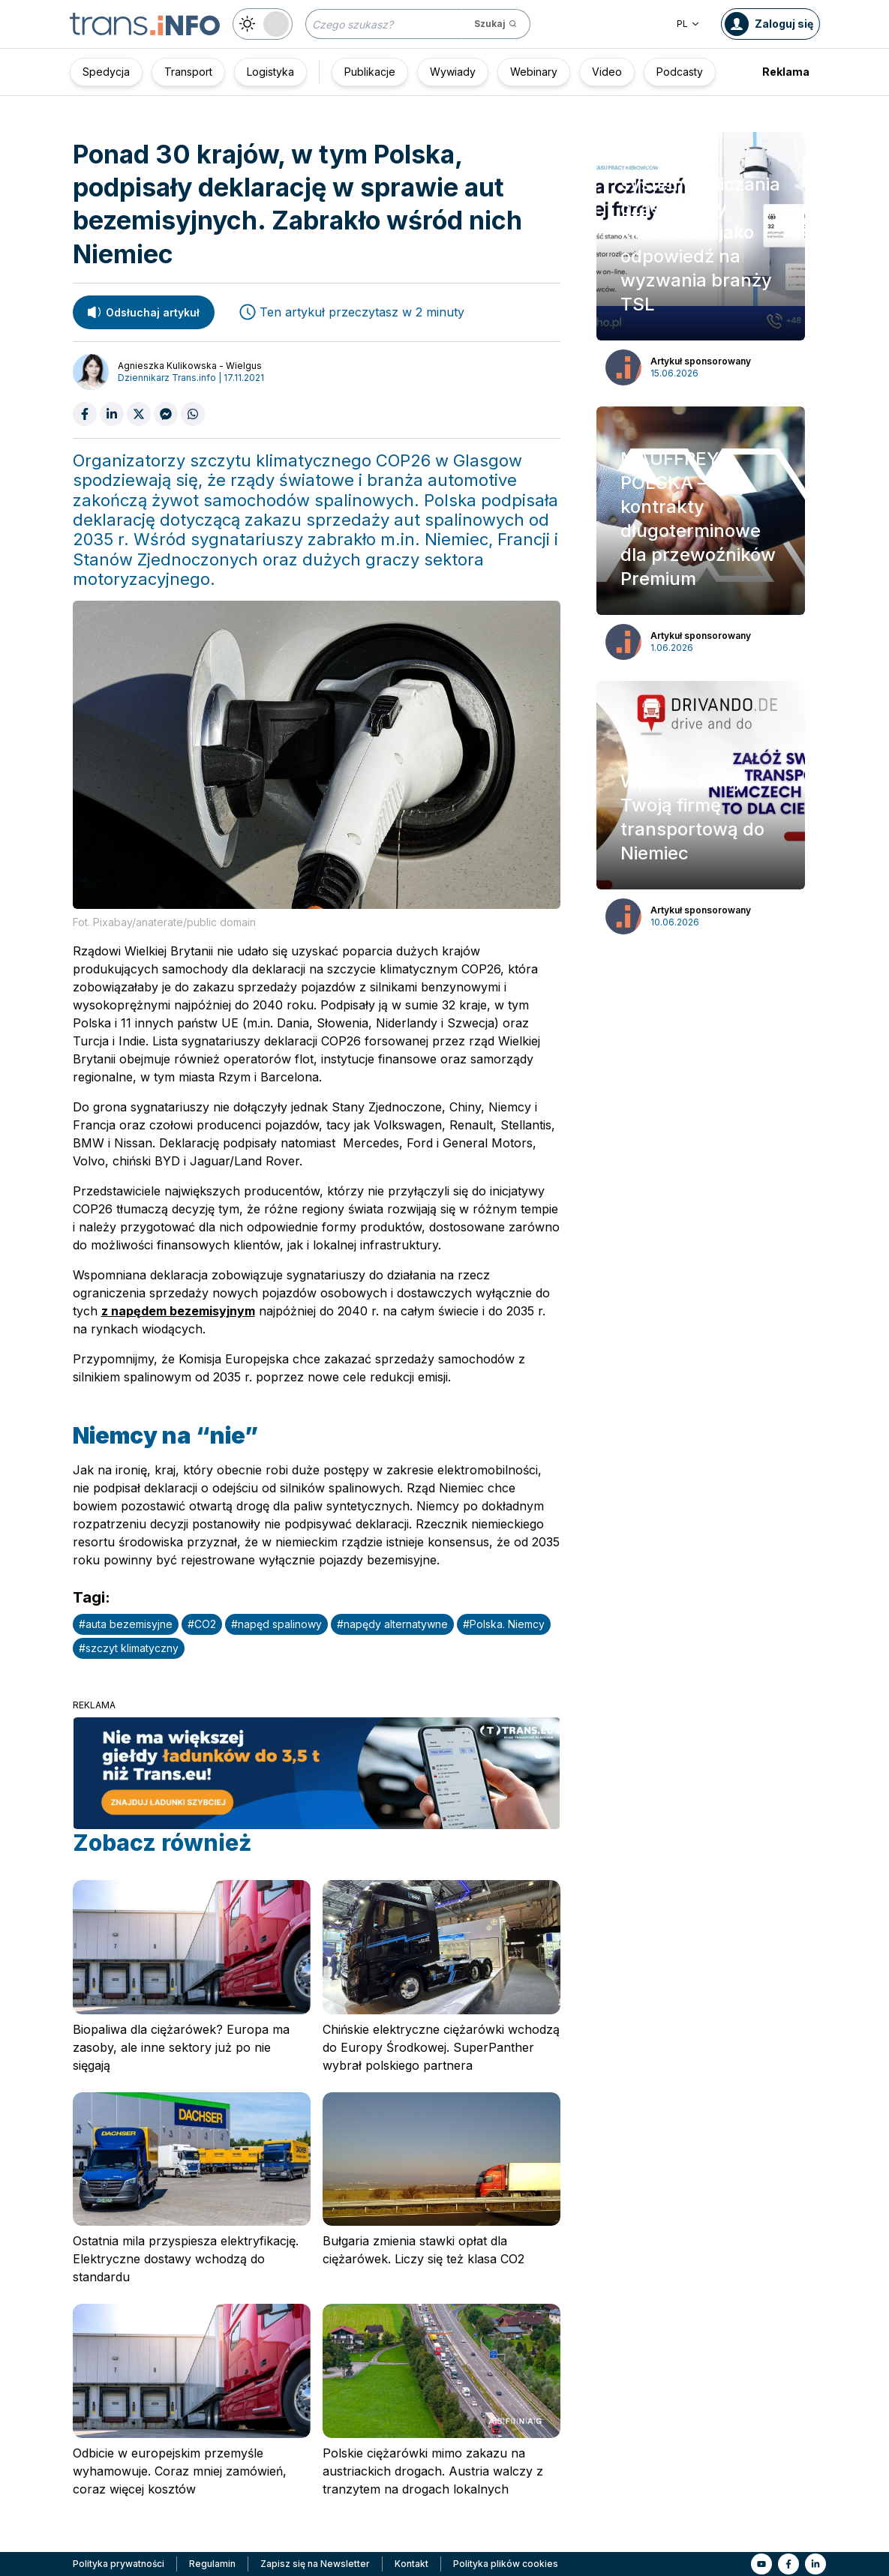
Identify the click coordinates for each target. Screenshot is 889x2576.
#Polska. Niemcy (504, 1624)
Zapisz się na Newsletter (315, 2563)
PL (688, 23)
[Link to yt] (761, 2564)
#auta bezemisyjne (126, 1624)
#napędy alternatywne (392, 1624)
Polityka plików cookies (505, 2563)
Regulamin (212, 2563)
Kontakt (411, 2563)
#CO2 (202, 1624)
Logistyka (270, 71)
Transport (188, 71)
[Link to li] (815, 2564)
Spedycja (106, 71)
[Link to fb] (788, 2564)
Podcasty (679, 71)
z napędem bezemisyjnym (178, 1310)
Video (607, 71)
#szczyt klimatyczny (129, 1648)
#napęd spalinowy (276, 1624)
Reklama (785, 71)
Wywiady (453, 71)
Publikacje (369, 71)
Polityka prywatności (118, 2563)
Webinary (533, 71)
